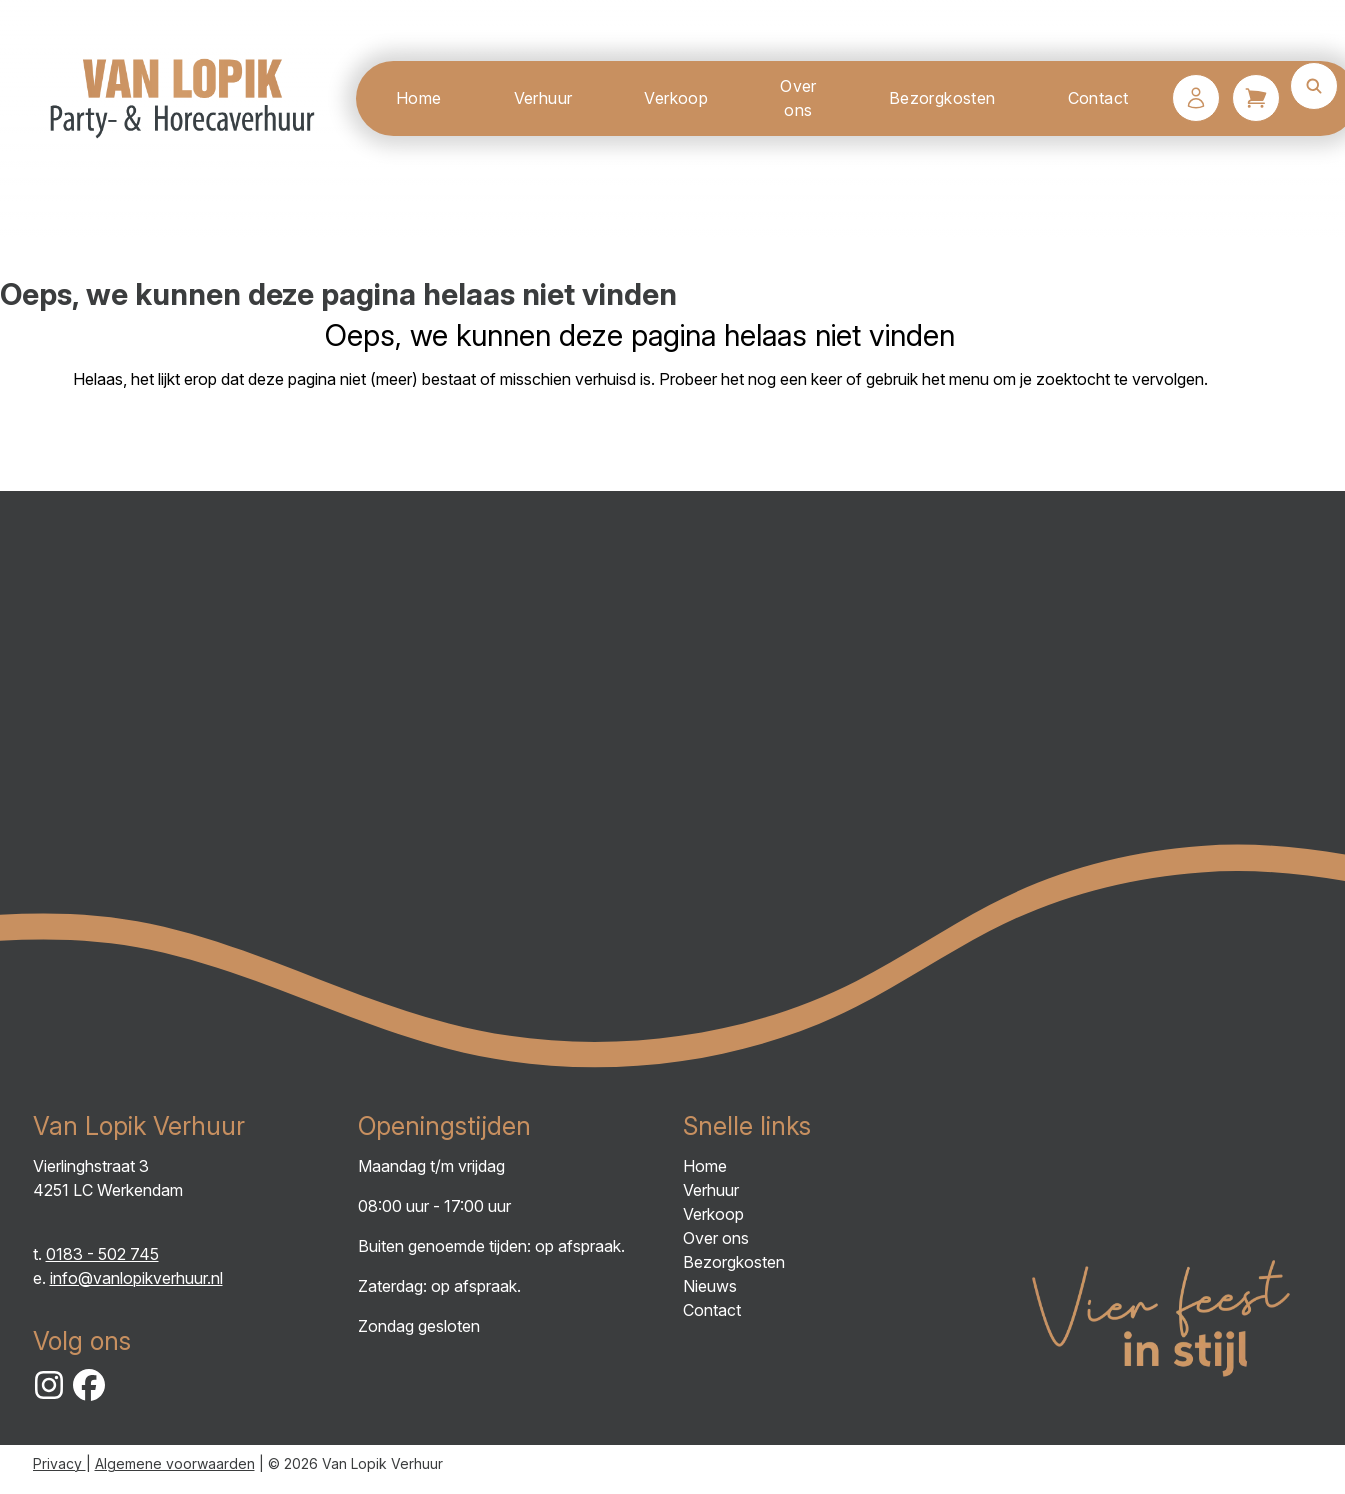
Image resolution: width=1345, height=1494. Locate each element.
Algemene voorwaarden (175, 1463)
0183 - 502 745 (102, 1254)
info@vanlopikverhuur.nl (136, 1278)
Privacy (59, 1463)
